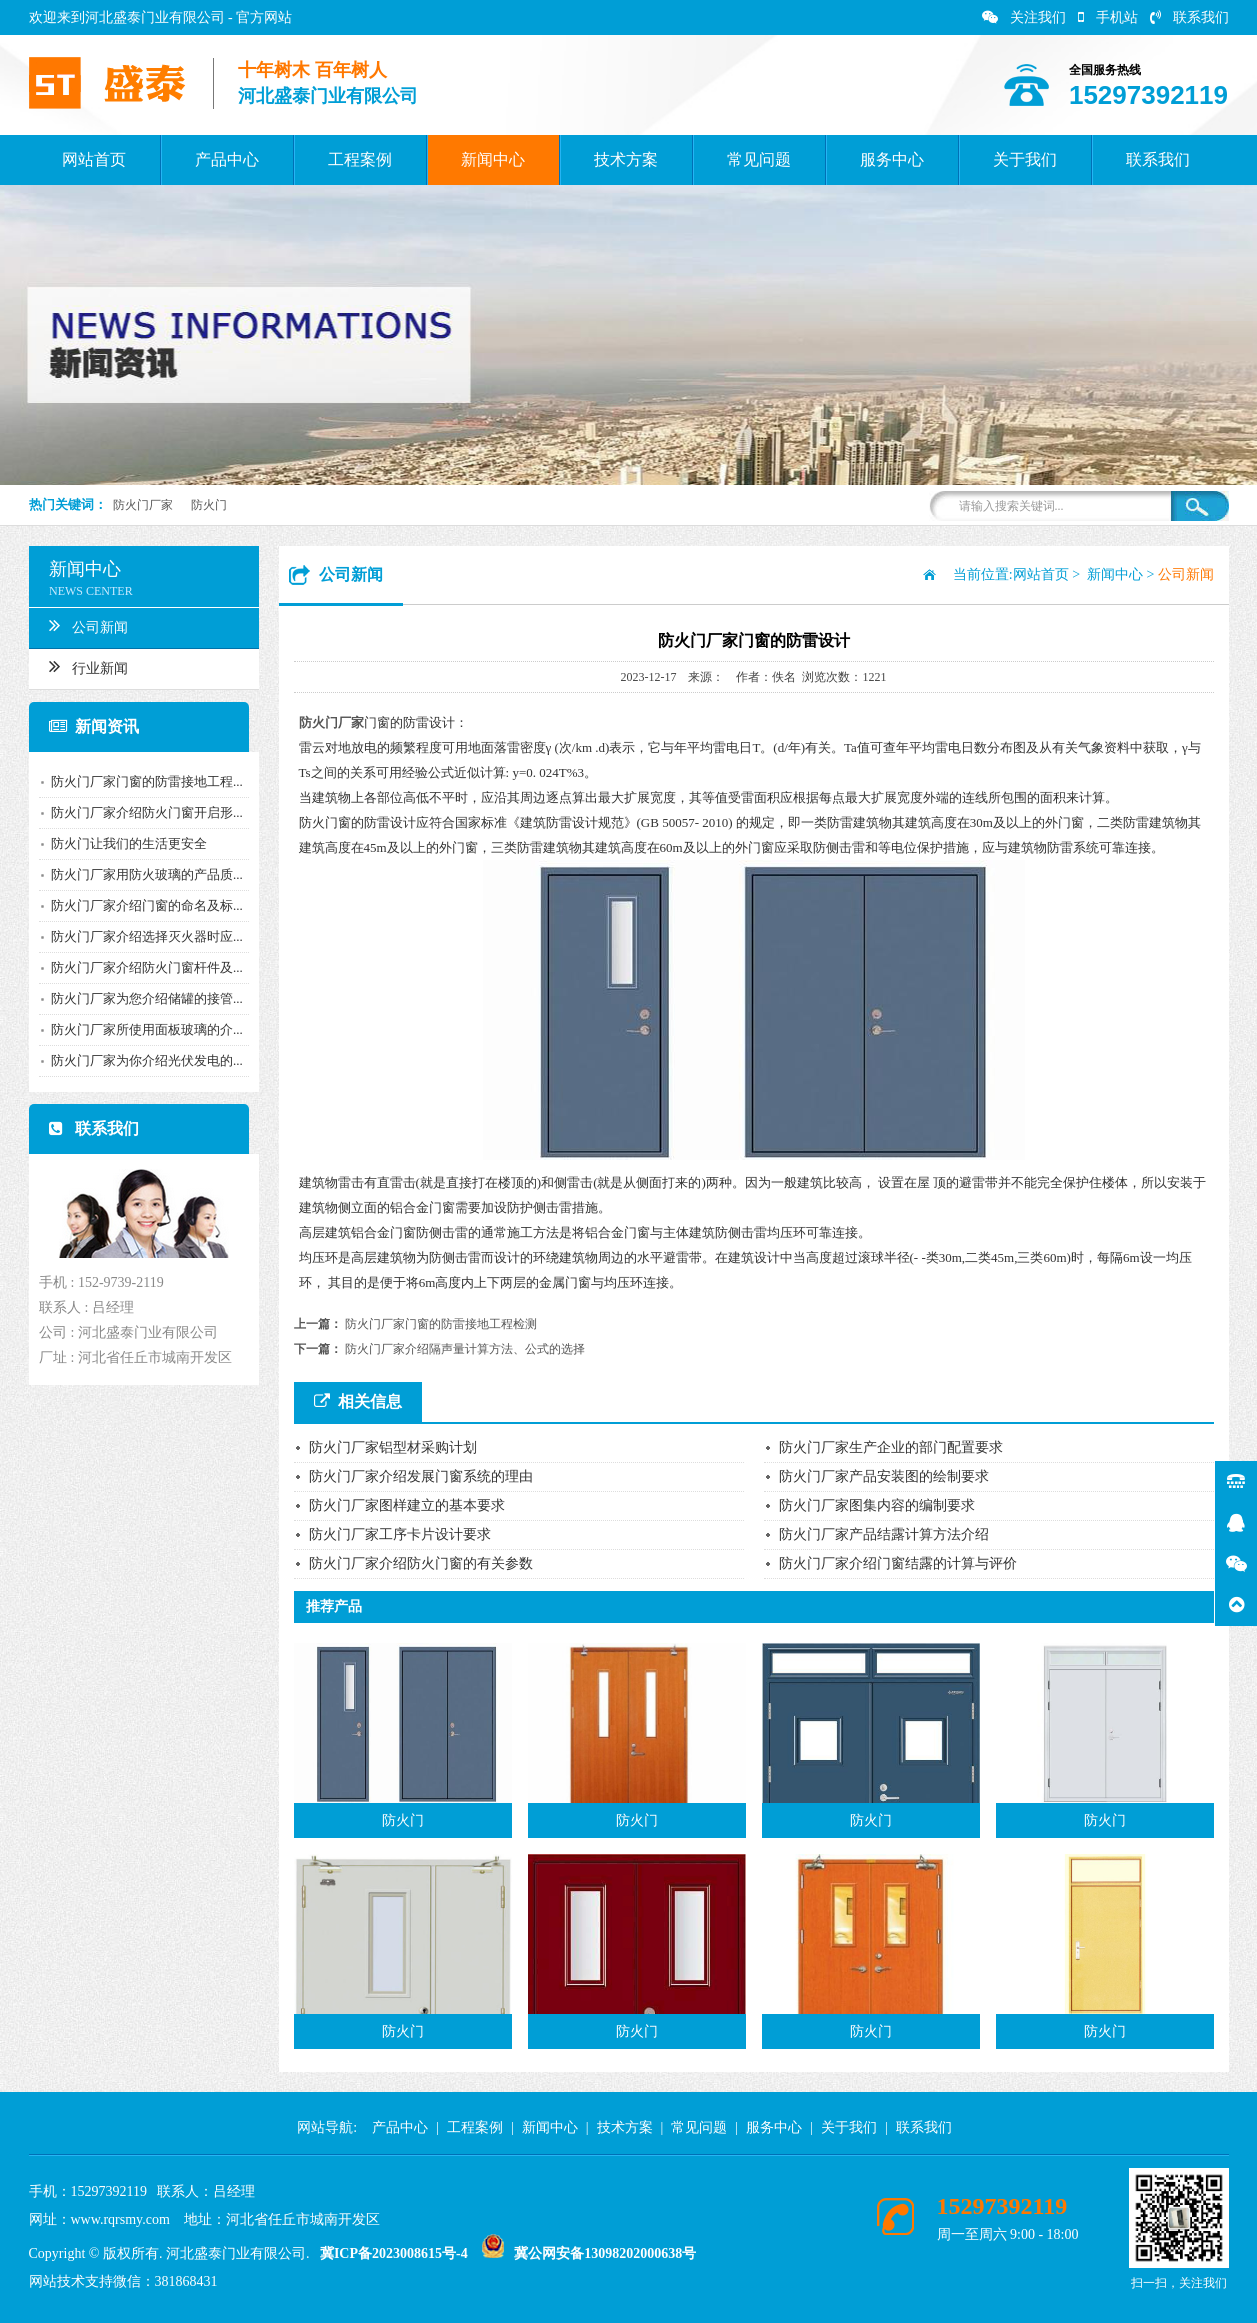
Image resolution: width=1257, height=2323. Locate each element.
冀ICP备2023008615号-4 (394, 2253)
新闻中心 (493, 159)
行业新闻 (82, 666)
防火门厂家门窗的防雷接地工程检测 (441, 1324)
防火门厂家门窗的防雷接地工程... (141, 781)
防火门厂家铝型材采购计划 (393, 1447)
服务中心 (892, 159)
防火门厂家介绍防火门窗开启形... (141, 812)
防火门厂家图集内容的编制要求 (877, 1505)
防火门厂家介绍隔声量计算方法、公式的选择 (465, 1349)
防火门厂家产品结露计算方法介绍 (884, 1534)
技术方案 (626, 159)
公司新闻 (82, 625)
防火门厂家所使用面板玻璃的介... (141, 1029)
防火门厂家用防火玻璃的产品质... (141, 874)
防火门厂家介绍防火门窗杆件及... (141, 967)
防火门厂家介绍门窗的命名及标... (141, 905)
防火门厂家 (143, 505)
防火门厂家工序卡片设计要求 (400, 1534)
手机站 (1108, 17)
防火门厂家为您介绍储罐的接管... (141, 998)
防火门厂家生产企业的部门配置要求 (891, 1447)
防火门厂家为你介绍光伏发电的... (141, 1060)
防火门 (209, 505)
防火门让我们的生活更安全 (123, 843)
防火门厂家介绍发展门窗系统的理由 (421, 1476)
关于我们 (1025, 159)
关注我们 (1024, 17)
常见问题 (759, 159)
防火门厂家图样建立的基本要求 (407, 1505)
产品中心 (227, 159)
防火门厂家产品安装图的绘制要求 (884, 1476)
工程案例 (360, 159)
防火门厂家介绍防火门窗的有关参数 (421, 1563)
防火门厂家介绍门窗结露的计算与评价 (898, 1563)
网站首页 (94, 159)
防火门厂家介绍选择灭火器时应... (141, 936)
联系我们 (1189, 17)
